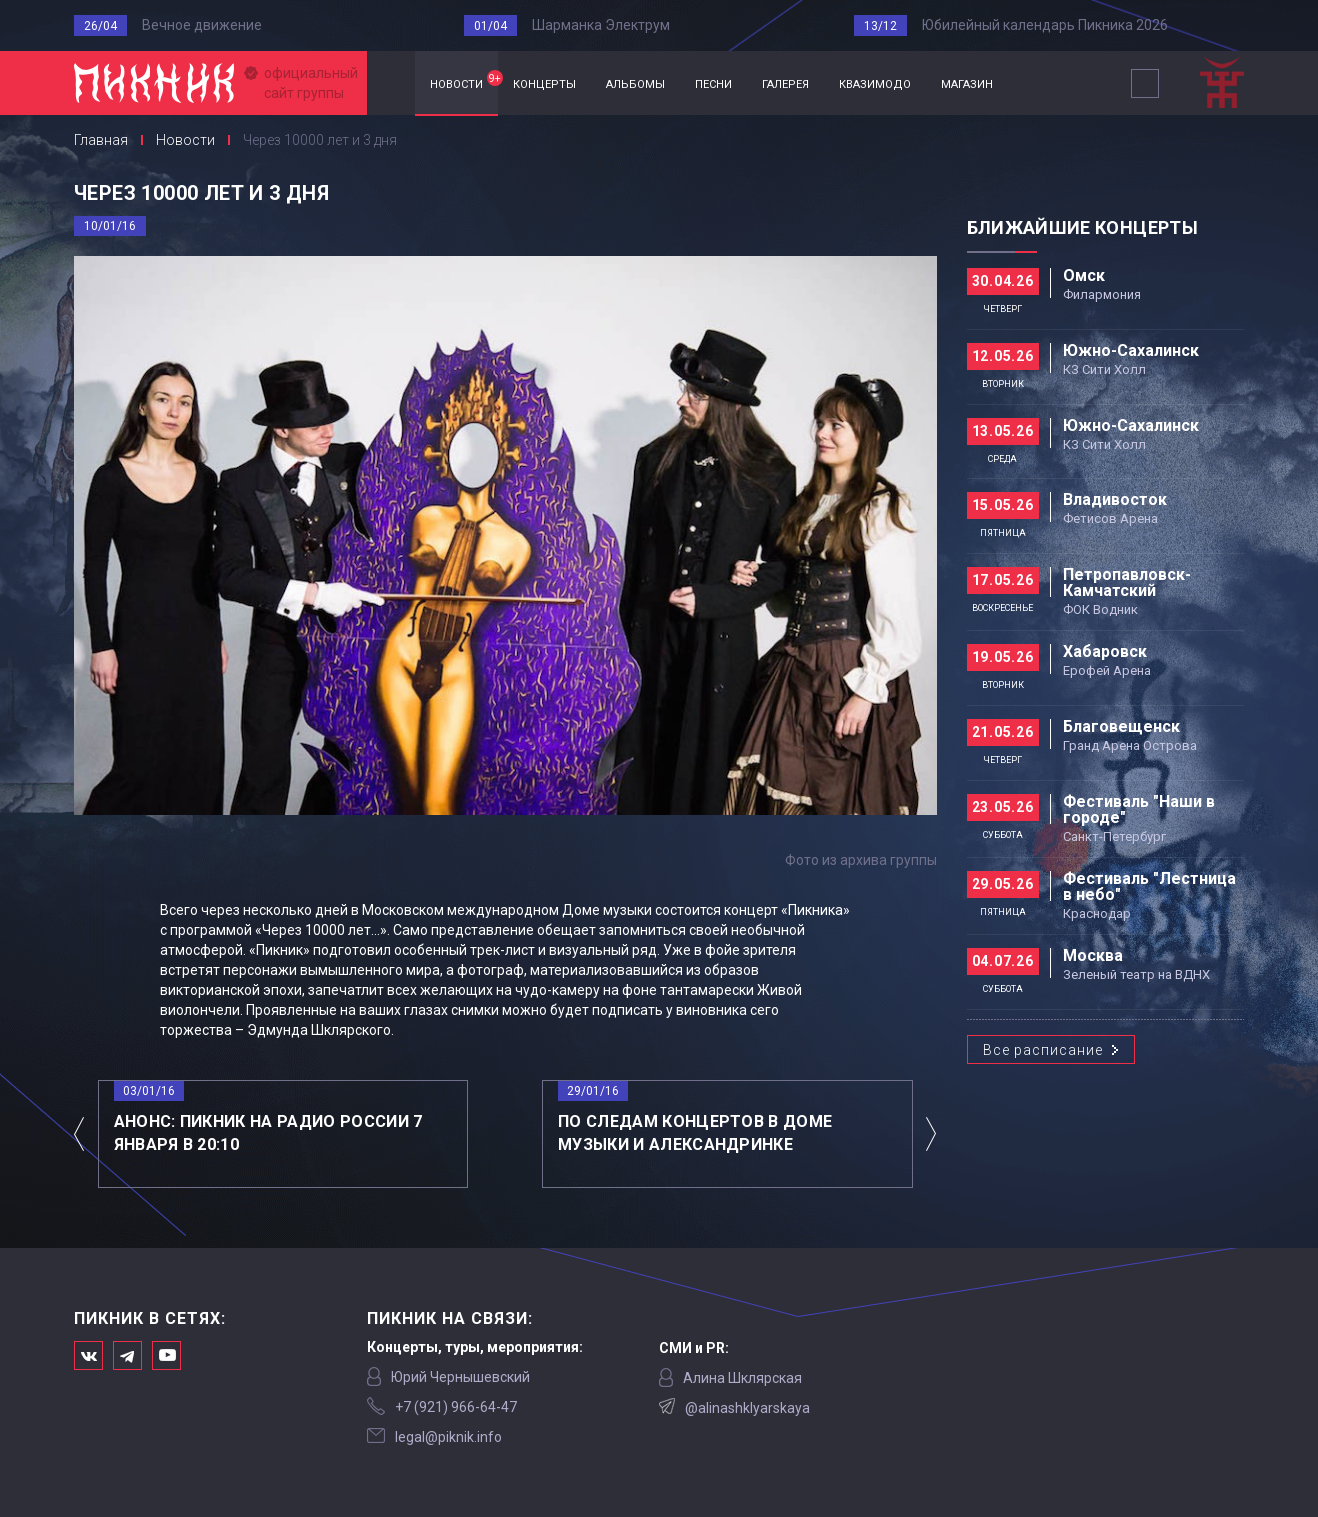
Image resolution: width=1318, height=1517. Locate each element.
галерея (785, 82)
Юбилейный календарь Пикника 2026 (1045, 25)
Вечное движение (202, 25)
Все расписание (1043, 1050)
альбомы (635, 82)
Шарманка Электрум (601, 25)
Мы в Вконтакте (88, 1355)
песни (713, 82)
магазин (967, 82)
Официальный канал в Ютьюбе (166, 1355)
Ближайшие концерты (1082, 227)
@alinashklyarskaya (747, 1408)
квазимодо (875, 82)
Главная (391, 83)
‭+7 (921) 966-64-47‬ (456, 1407)
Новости (185, 140)
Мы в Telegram (127, 1355)
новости (464, 81)
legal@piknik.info (448, 1437)
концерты (544, 82)
